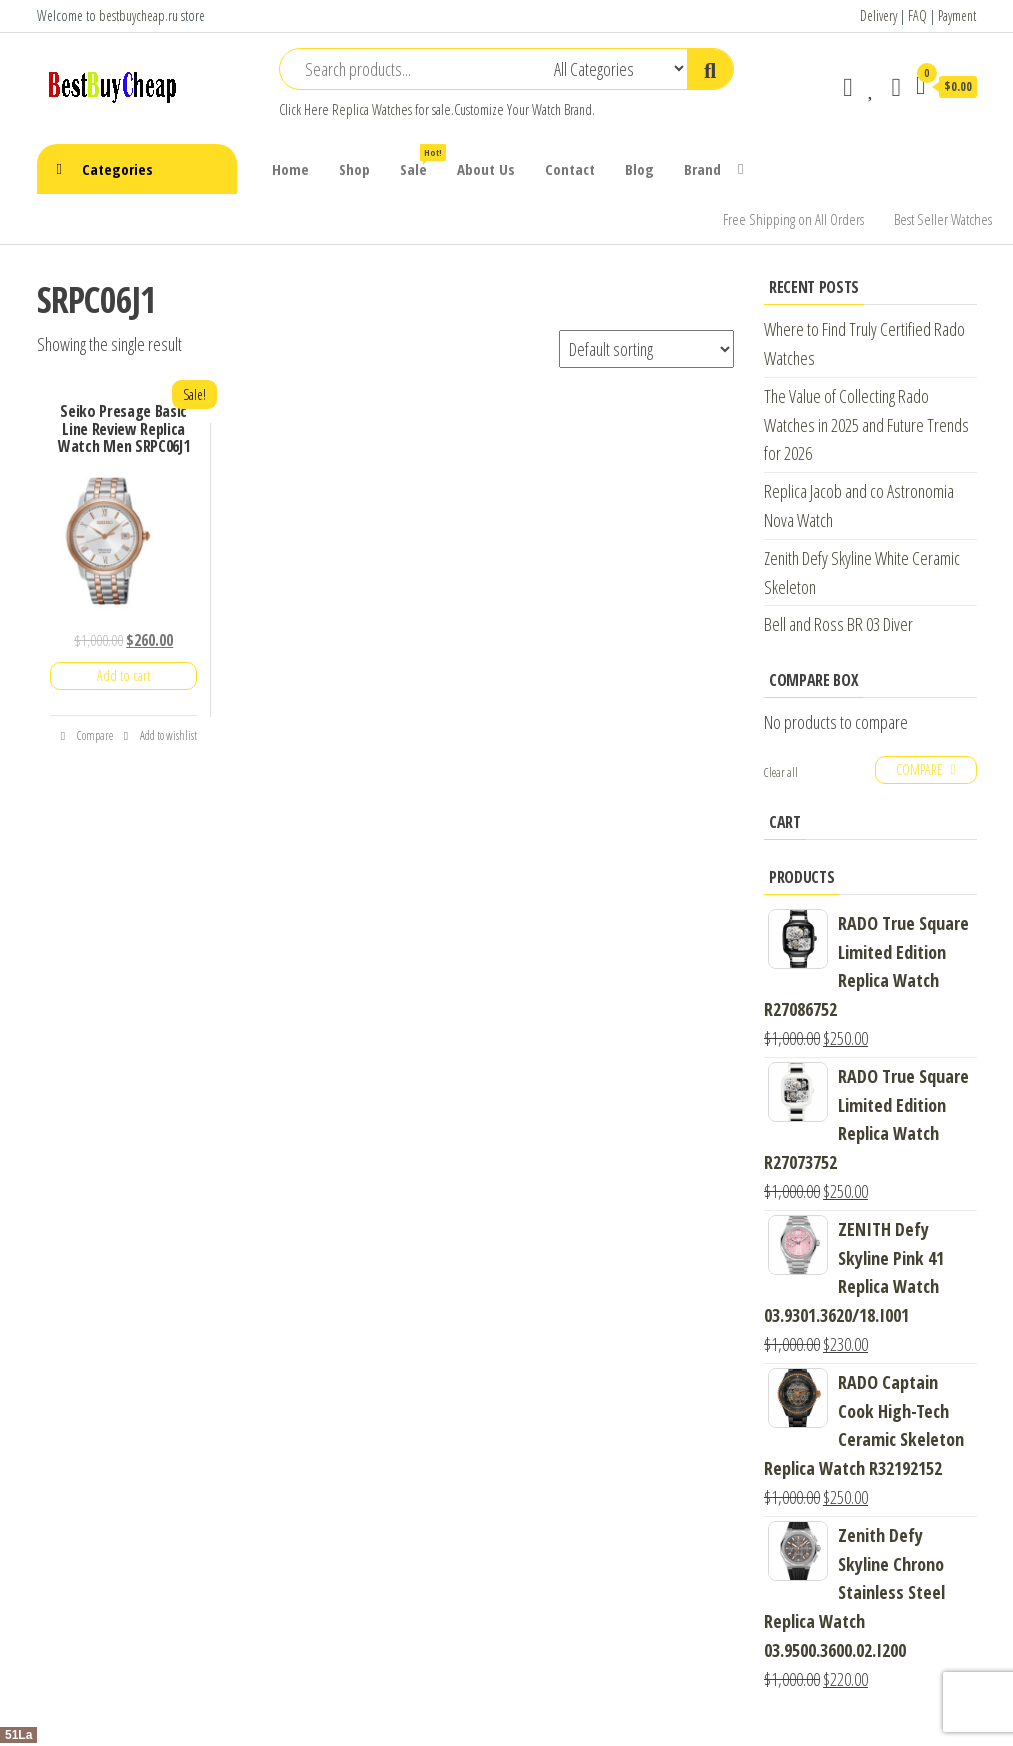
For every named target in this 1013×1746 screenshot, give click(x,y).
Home (290, 169)
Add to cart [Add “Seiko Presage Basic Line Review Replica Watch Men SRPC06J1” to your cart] (123, 675)
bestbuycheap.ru (138, 15)
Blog (639, 169)
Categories (117, 169)
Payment (957, 15)
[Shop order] (646, 349)
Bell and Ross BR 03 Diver (838, 624)
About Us (486, 169)
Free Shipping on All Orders (793, 219)
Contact (570, 169)
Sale (421, 161)
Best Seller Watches (943, 219)
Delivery (878, 15)
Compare (87, 735)
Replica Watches (372, 109)
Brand (702, 169)
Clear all (781, 772)
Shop (354, 169)
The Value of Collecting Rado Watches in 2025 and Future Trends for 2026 (866, 425)
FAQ (917, 15)
